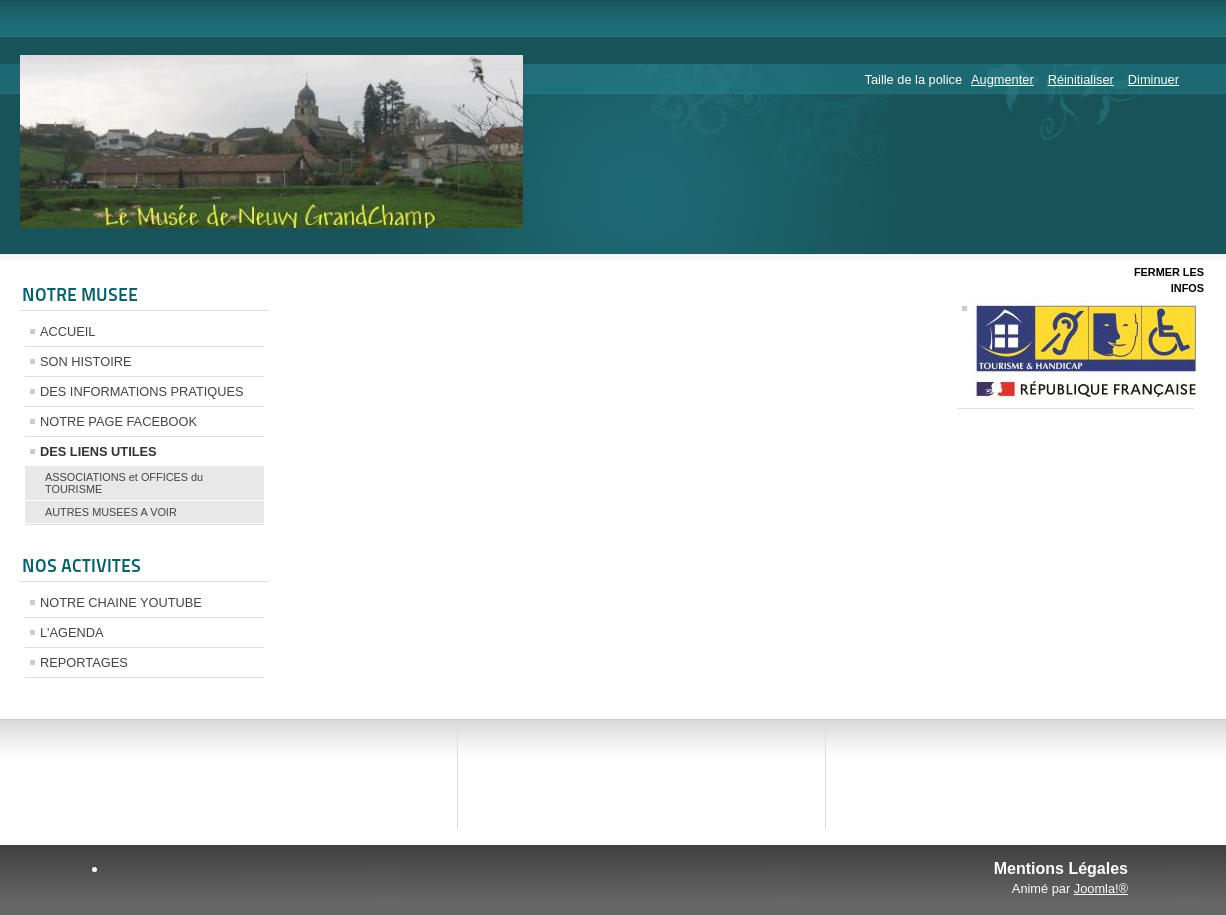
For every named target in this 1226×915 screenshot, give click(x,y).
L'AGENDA (72, 632)
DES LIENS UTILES (98, 451)
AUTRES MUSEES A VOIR (111, 512)
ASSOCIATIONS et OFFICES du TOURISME (124, 483)
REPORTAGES (84, 662)
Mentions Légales (1061, 868)
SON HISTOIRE (86, 361)
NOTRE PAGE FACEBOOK (118, 421)
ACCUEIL (67, 331)
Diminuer (1153, 79)
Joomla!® (1101, 888)
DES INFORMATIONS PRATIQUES (142, 391)
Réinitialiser (1081, 79)
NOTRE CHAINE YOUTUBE (121, 602)
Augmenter (1002, 79)
